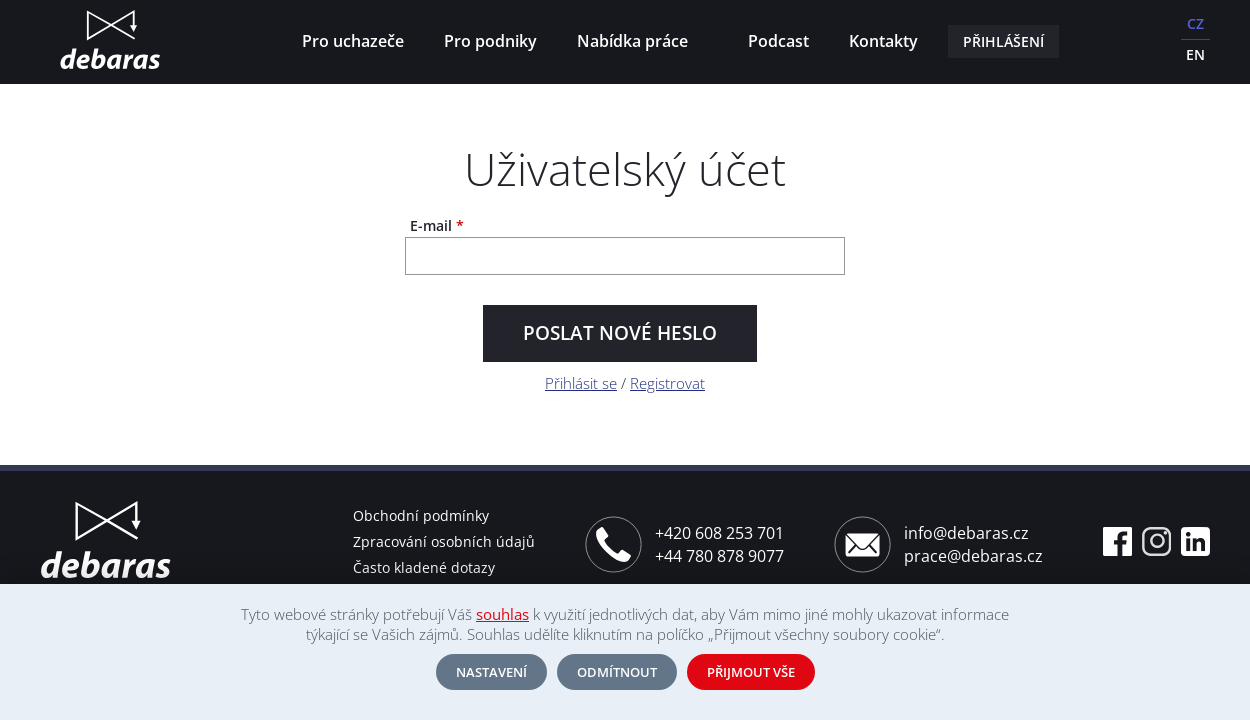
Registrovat (667, 383)
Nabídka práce (636, 43)
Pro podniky (490, 41)
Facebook (1117, 541)
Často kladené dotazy (424, 567)
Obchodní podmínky (421, 515)
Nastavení (491, 672)
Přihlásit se (581, 383)
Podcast (778, 41)
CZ (1195, 23)
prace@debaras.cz (973, 556)
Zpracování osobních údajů (444, 541)
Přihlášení (1003, 41)
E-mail (437, 226)
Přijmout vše (751, 672)
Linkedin (1195, 541)
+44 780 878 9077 (719, 556)
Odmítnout (617, 672)
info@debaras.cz (966, 533)
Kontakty (883, 41)
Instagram (1156, 541)
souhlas (502, 614)
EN (1195, 54)
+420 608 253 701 (719, 533)
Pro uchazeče (353, 41)
